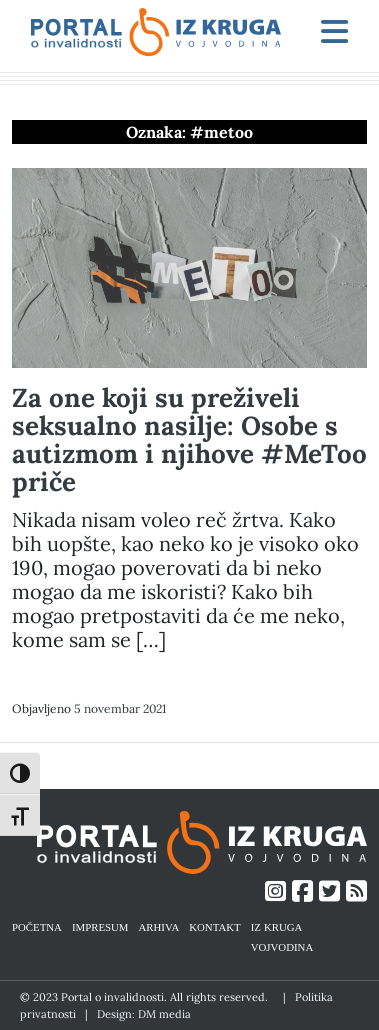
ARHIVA (159, 926)
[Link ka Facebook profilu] (302, 891)
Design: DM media (144, 1014)
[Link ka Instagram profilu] (275, 891)
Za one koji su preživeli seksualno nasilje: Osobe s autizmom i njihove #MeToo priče (189, 439)
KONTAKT (214, 926)
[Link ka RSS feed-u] (356, 891)
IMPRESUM (100, 926)
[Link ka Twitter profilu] (329, 891)
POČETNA (37, 926)
